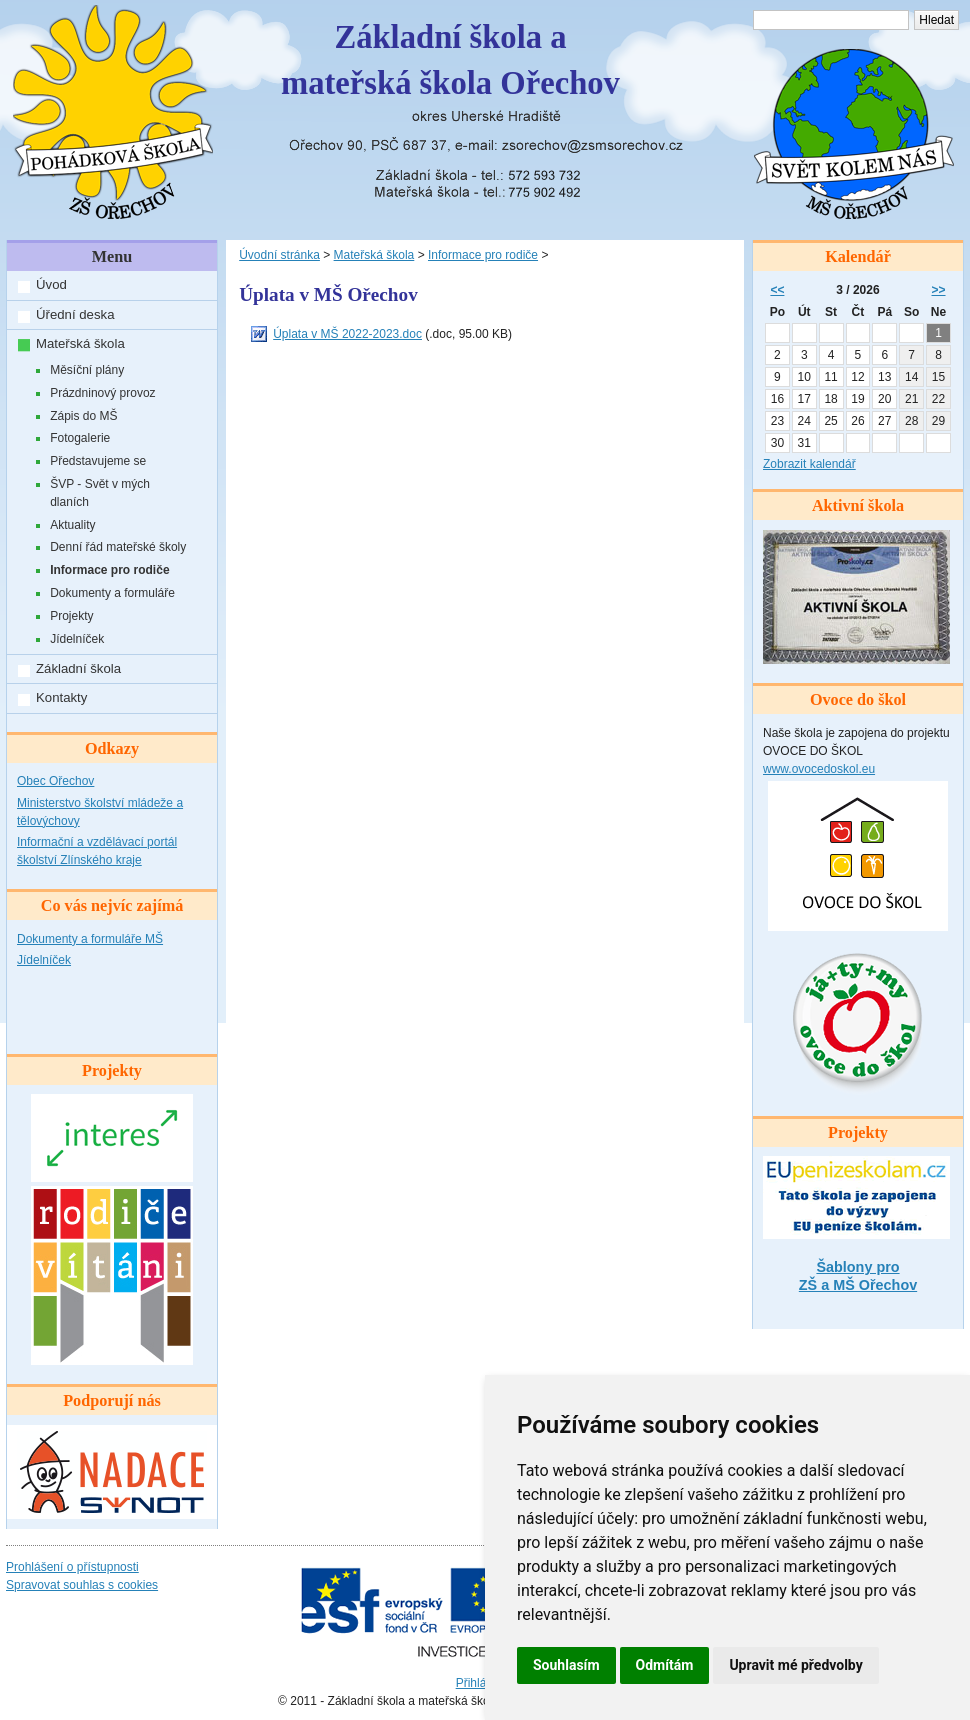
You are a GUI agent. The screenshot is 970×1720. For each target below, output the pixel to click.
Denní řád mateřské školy (118, 547)
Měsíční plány (87, 370)
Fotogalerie (80, 438)
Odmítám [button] (665, 1665)
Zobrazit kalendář (809, 464)
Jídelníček (77, 639)
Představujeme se (98, 461)
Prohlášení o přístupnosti (72, 1567)
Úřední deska (75, 314)
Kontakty (61, 697)
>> (939, 290)
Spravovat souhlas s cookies (82, 1585)
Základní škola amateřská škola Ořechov (450, 60)
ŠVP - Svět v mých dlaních (100, 493)
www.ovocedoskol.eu (819, 769)
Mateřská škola (80, 343)
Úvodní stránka (279, 255)
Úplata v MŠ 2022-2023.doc (347, 334)
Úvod (51, 284)
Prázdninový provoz (102, 393)
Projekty (71, 616)
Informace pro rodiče (109, 570)
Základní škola (78, 668)
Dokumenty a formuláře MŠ (90, 939)
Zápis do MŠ (83, 416)
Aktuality (72, 525)
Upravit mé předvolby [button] (795, 1665)
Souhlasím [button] (566, 1665)
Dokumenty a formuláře (112, 593)
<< (777, 290)
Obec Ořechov (55, 781)
